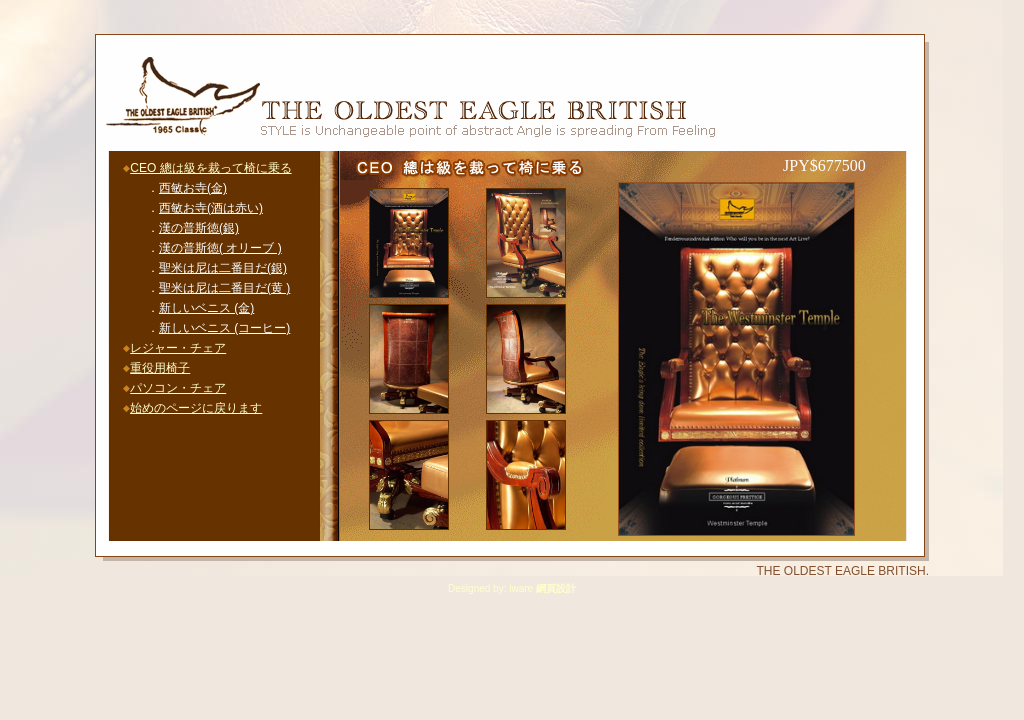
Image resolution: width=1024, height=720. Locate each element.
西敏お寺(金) (193, 188)
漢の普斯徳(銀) (199, 228)
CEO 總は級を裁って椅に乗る (210, 168)
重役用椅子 (160, 368)
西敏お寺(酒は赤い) (211, 208)
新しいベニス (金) (206, 308)
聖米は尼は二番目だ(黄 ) (224, 288)
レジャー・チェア (178, 348)
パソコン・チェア (178, 388)
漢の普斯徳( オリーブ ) (220, 248)
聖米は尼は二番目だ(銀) (223, 268)
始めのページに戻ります (196, 408)
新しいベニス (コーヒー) (224, 328)
